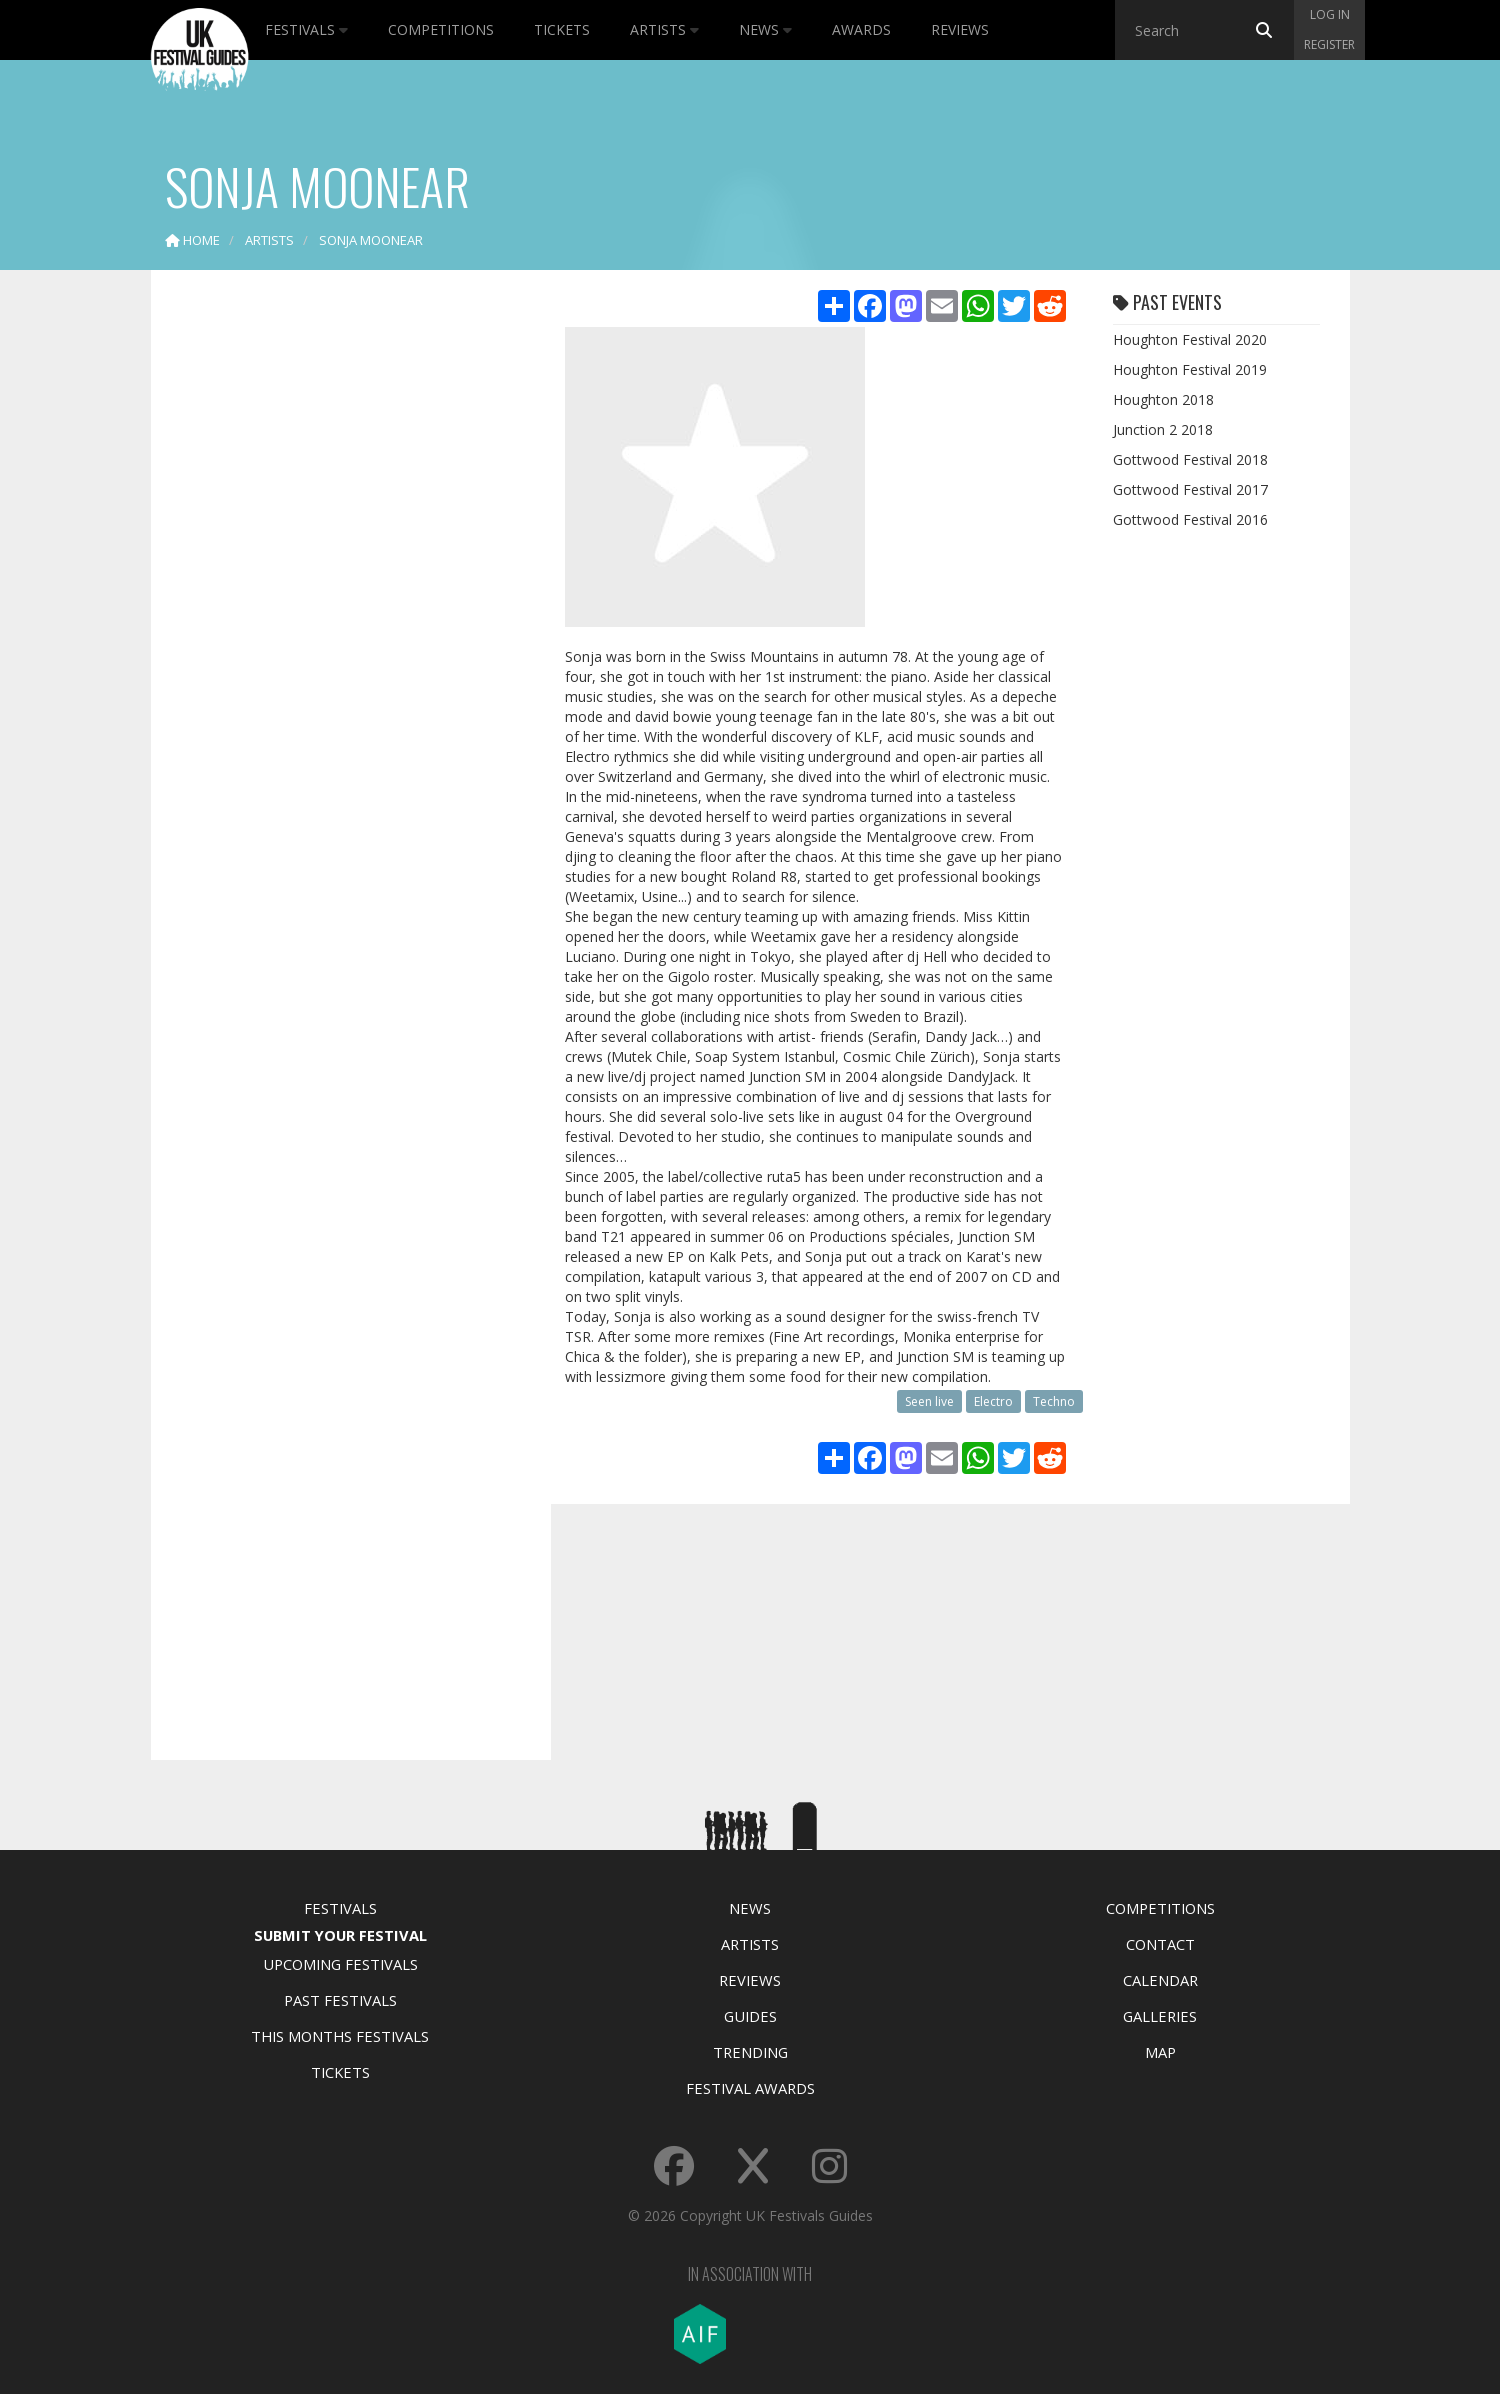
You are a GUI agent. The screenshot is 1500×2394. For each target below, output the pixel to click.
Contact (1160, 1944)
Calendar (1160, 1980)
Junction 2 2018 (1163, 429)
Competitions (441, 29)
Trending (750, 2052)
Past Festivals (340, 2000)
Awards (861, 29)
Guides (750, 2016)
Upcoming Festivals (340, 1964)
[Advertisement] (336, 600)
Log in (1330, 14)
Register (1329, 44)
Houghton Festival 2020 (1190, 339)
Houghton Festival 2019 (1190, 369)
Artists (664, 29)
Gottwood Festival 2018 (1190, 459)
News (765, 29)
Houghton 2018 (1163, 399)
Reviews (960, 29)
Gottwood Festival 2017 (1190, 489)
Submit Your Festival (340, 1935)
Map (1160, 2052)
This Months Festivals (340, 2036)
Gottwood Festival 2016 (1190, 519)
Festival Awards (750, 2088)
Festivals (306, 29)
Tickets (562, 29)
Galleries (1160, 2016)
